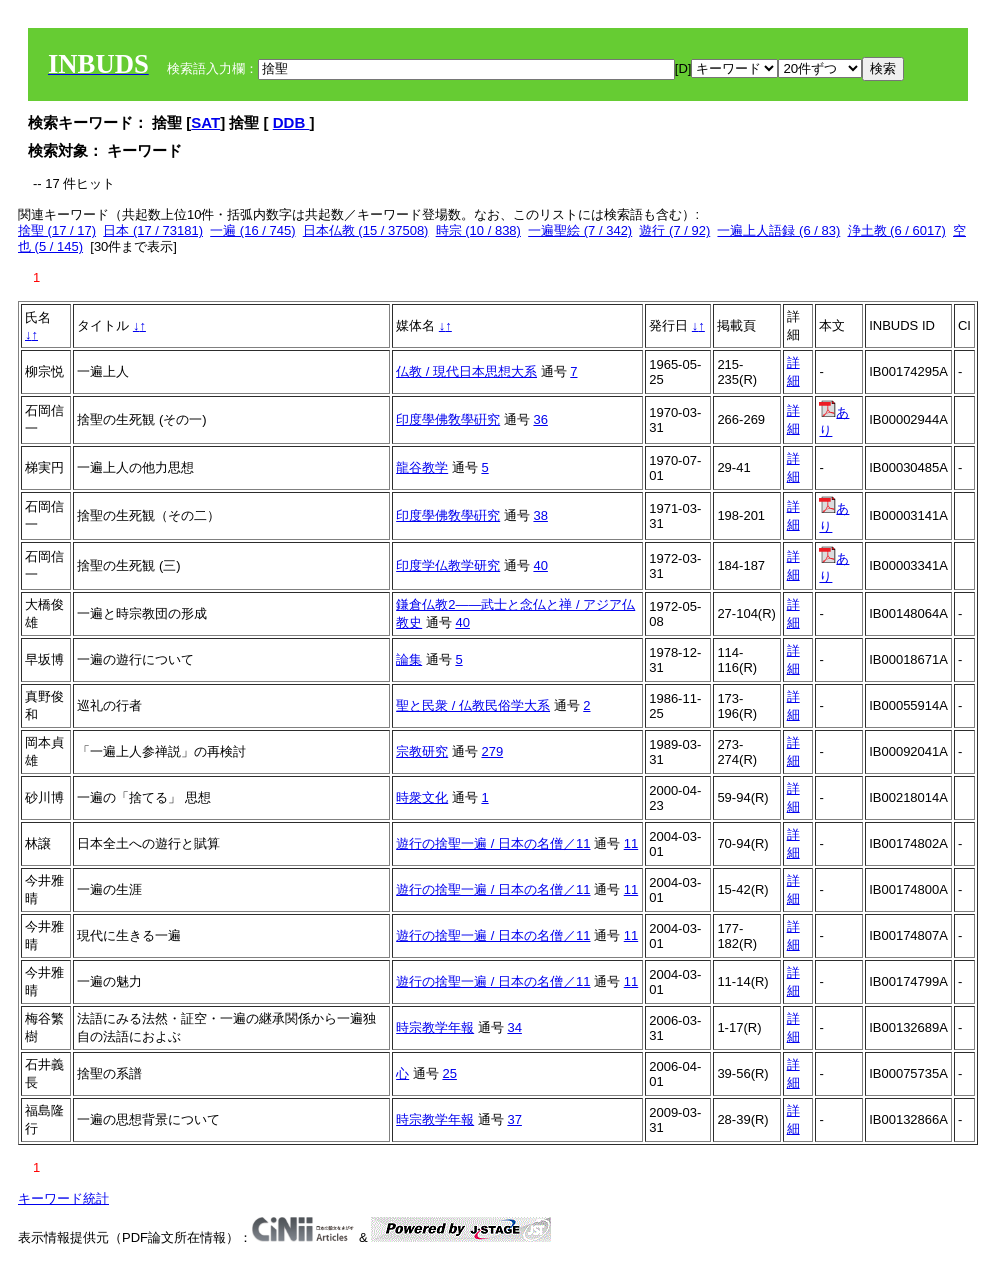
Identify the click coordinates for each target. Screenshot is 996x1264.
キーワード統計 (63, 1198)
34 (514, 1027)
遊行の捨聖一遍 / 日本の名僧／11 (493, 843)
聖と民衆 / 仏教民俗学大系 (473, 705)
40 (540, 565)
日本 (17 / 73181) (153, 230)
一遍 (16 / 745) (252, 230)
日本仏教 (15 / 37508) (366, 230)
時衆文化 (422, 797)
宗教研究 (422, 751)
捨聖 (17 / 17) (57, 230)
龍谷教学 (422, 467)
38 (540, 515)
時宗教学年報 (435, 1027)
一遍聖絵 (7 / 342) (580, 230)
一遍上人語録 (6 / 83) (778, 230)
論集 (409, 659)
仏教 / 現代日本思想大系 (466, 371)
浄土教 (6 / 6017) (897, 230)
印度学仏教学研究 (448, 565)
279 (492, 751)
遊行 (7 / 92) (674, 230)
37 (514, 1119)
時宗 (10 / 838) (478, 230)
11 (631, 843)
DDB (291, 122)
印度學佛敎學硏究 (448, 419)
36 (540, 419)
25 (449, 1073)
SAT (205, 122)
